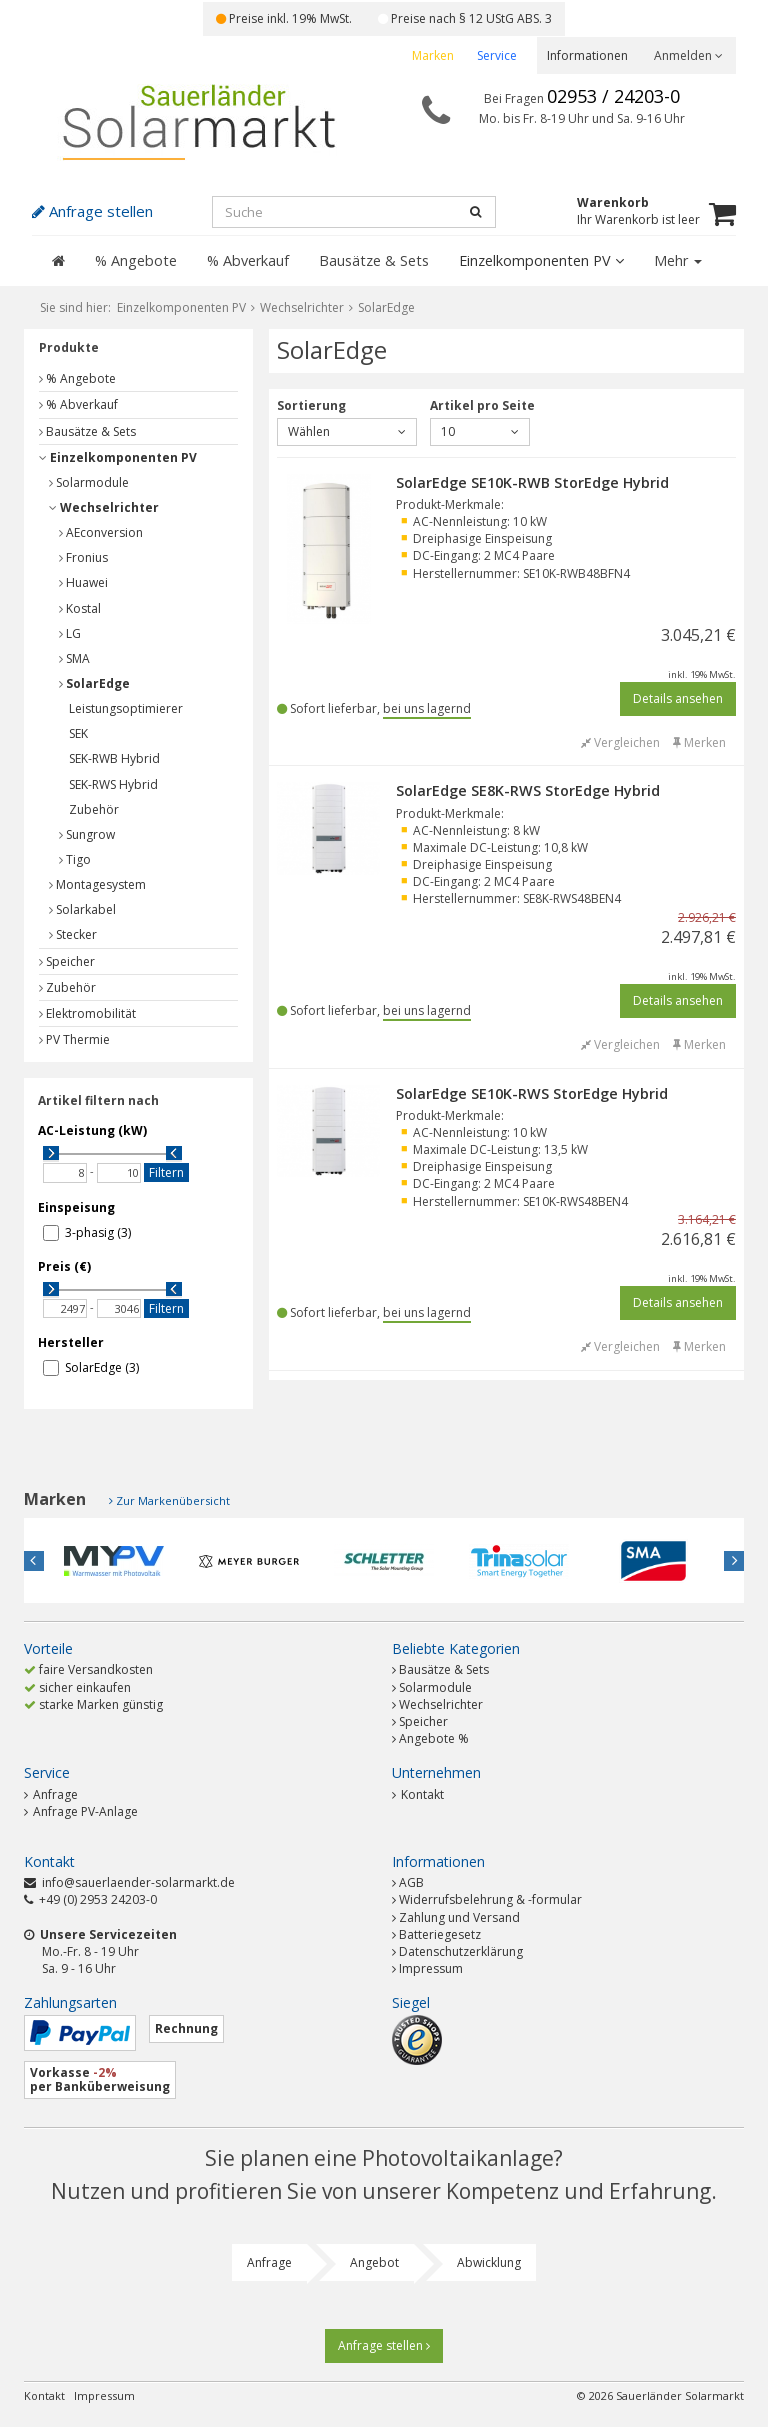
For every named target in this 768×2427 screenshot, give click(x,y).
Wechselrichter (104, 507)
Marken (433, 55)
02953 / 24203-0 (613, 96)
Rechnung (186, 2028)
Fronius (83, 557)
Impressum (431, 1968)
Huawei (83, 582)
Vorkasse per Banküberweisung (100, 2079)
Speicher (67, 961)
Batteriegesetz (440, 1934)
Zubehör (94, 809)
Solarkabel (82, 909)
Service (497, 55)
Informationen (587, 55)
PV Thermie (74, 1039)
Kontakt (418, 1794)
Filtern (166, 1172)
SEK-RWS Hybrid (113, 784)
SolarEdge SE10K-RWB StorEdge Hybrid (532, 482)
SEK (78, 733)
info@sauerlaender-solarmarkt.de (138, 1882)
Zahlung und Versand (459, 1917)
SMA (74, 658)
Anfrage (51, 1794)
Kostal (80, 608)
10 (480, 431)
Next (734, 1561)
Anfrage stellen (384, 2345)
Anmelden (688, 55)
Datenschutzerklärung (461, 1951)
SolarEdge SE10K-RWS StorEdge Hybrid (532, 1093)
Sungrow (87, 834)
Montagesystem (97, 884)
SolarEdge (94, 683)
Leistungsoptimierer (126, 708)
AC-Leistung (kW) (92, 1130)
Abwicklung (489, 2262)
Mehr (678, 260)
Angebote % (434, 1738)
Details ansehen (678, 698)
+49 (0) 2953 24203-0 (98, 1899)
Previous (34, 1561)
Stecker (73, 934)
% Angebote (136, 260)
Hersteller (71, 1342)
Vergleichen (620, 742)
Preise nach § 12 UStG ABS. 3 (465, 18)
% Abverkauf (248, 260)
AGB (411, 1882)
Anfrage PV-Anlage (81, 1811)
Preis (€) (64, 1266)
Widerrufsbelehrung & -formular (490, 1899)
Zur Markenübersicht (173, 1500)
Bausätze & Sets (374, 260)
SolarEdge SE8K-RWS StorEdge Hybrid (528, 790)
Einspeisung (76, 1207)
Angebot (374, 2262)
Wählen (347, 431)
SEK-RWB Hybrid (114, 758)
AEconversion (101, 532)
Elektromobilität (87, 1013)
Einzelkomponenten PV (541, 260)
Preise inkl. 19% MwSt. (284, 18)
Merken (699, 742)
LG (70, 633)
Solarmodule (89, 482)
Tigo (75, 859)
